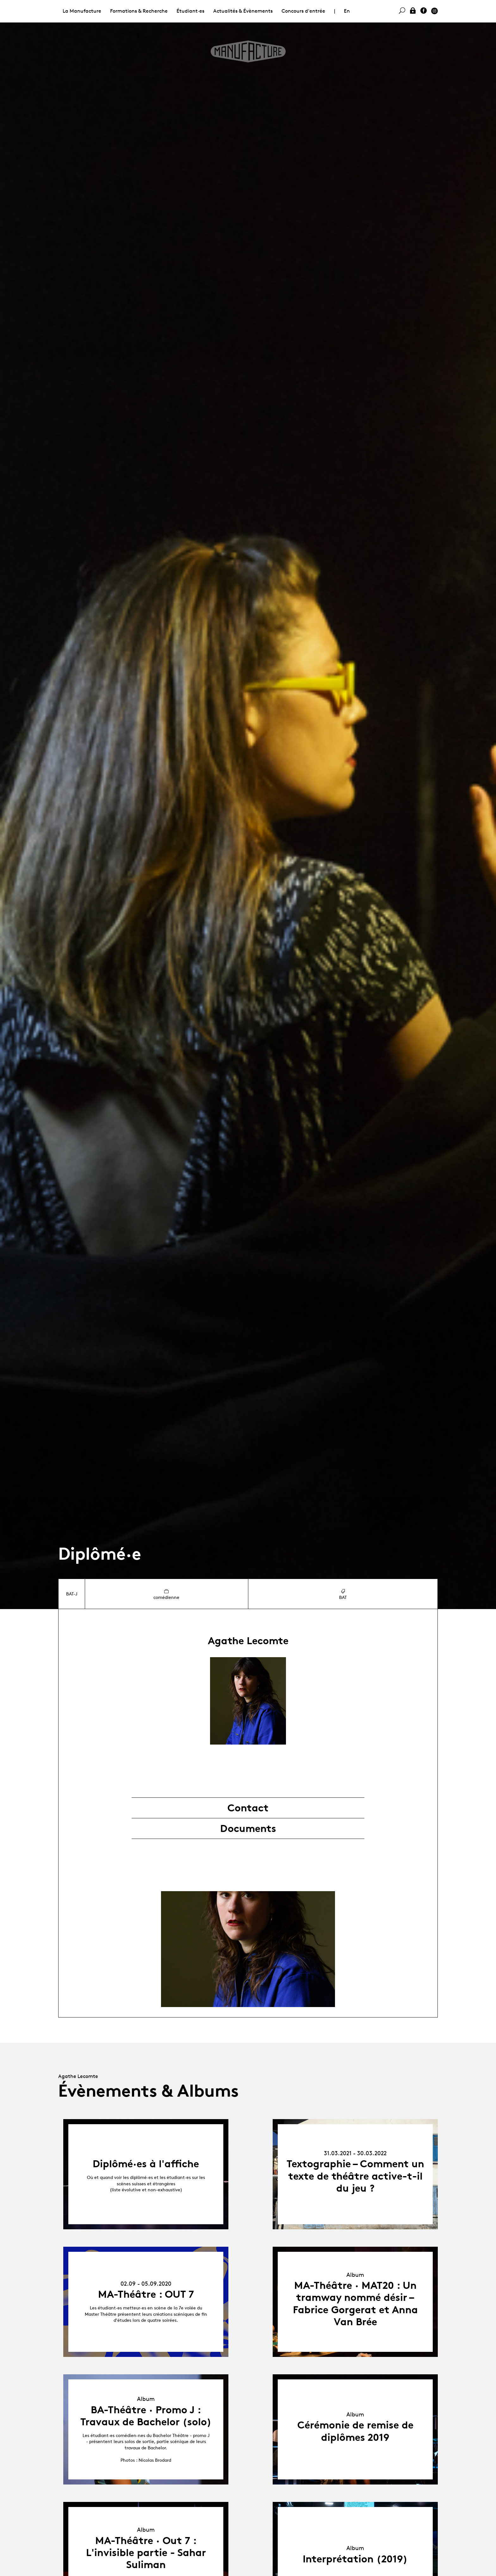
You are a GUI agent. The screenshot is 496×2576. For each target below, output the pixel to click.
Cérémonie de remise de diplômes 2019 (355, 2431)
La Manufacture (82, 11)
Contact (248, 1808)
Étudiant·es (190, 11)
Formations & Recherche (139, 11)
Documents (248, 1828)
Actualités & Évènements (243, 11)
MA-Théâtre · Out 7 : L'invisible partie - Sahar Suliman (146, 2553)
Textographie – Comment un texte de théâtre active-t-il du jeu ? (355, 2176)
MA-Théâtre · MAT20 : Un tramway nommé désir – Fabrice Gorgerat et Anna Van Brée (355, 2303)
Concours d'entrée (303, 11)
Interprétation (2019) (355, 2559)
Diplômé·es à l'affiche (146, 2164)
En (347, 11)
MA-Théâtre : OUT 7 (146, 2294)
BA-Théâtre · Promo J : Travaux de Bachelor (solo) (146, 2416)
